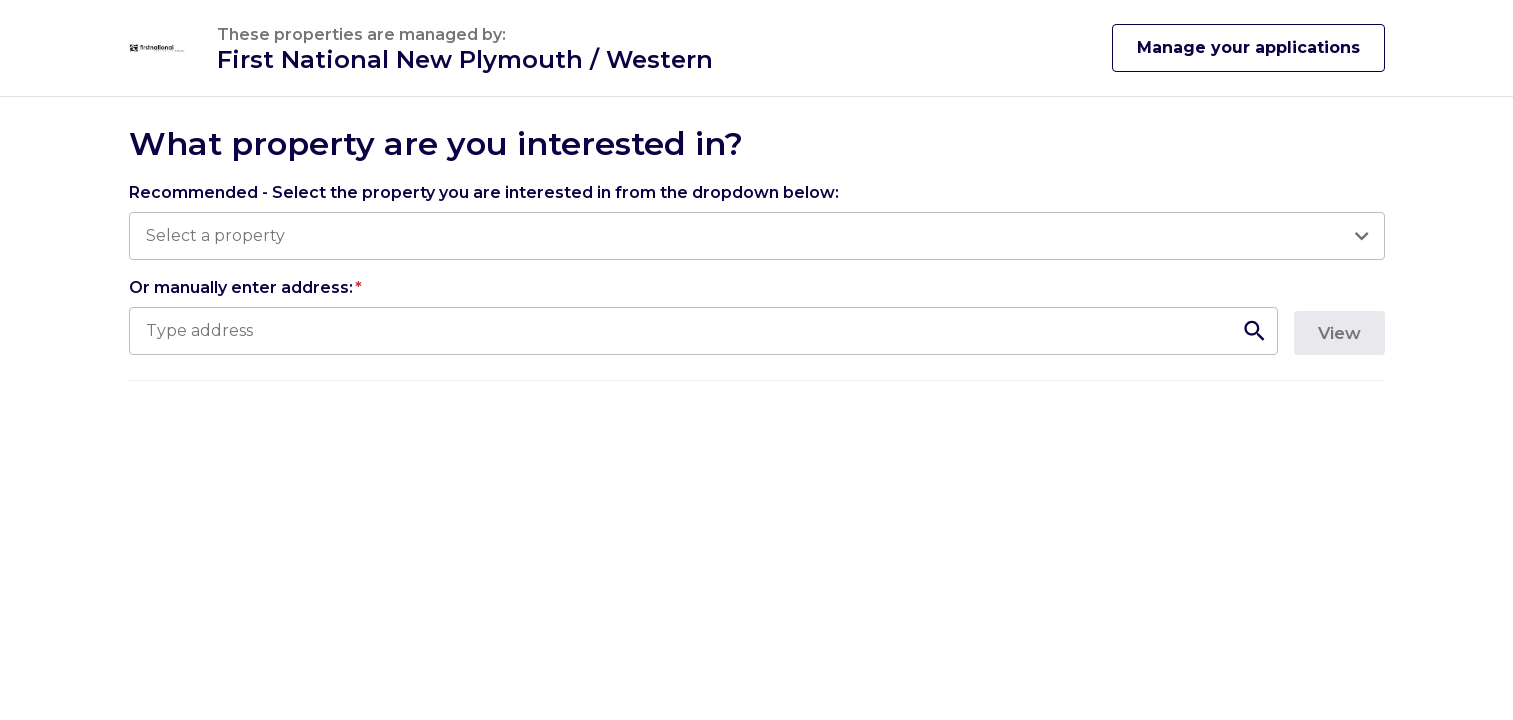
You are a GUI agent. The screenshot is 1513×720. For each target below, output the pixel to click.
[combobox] (746, 235)
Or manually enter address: (245, 287)
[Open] (1361, 235)
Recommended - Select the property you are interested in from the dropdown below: (484, 192)
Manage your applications (1248, 47)
